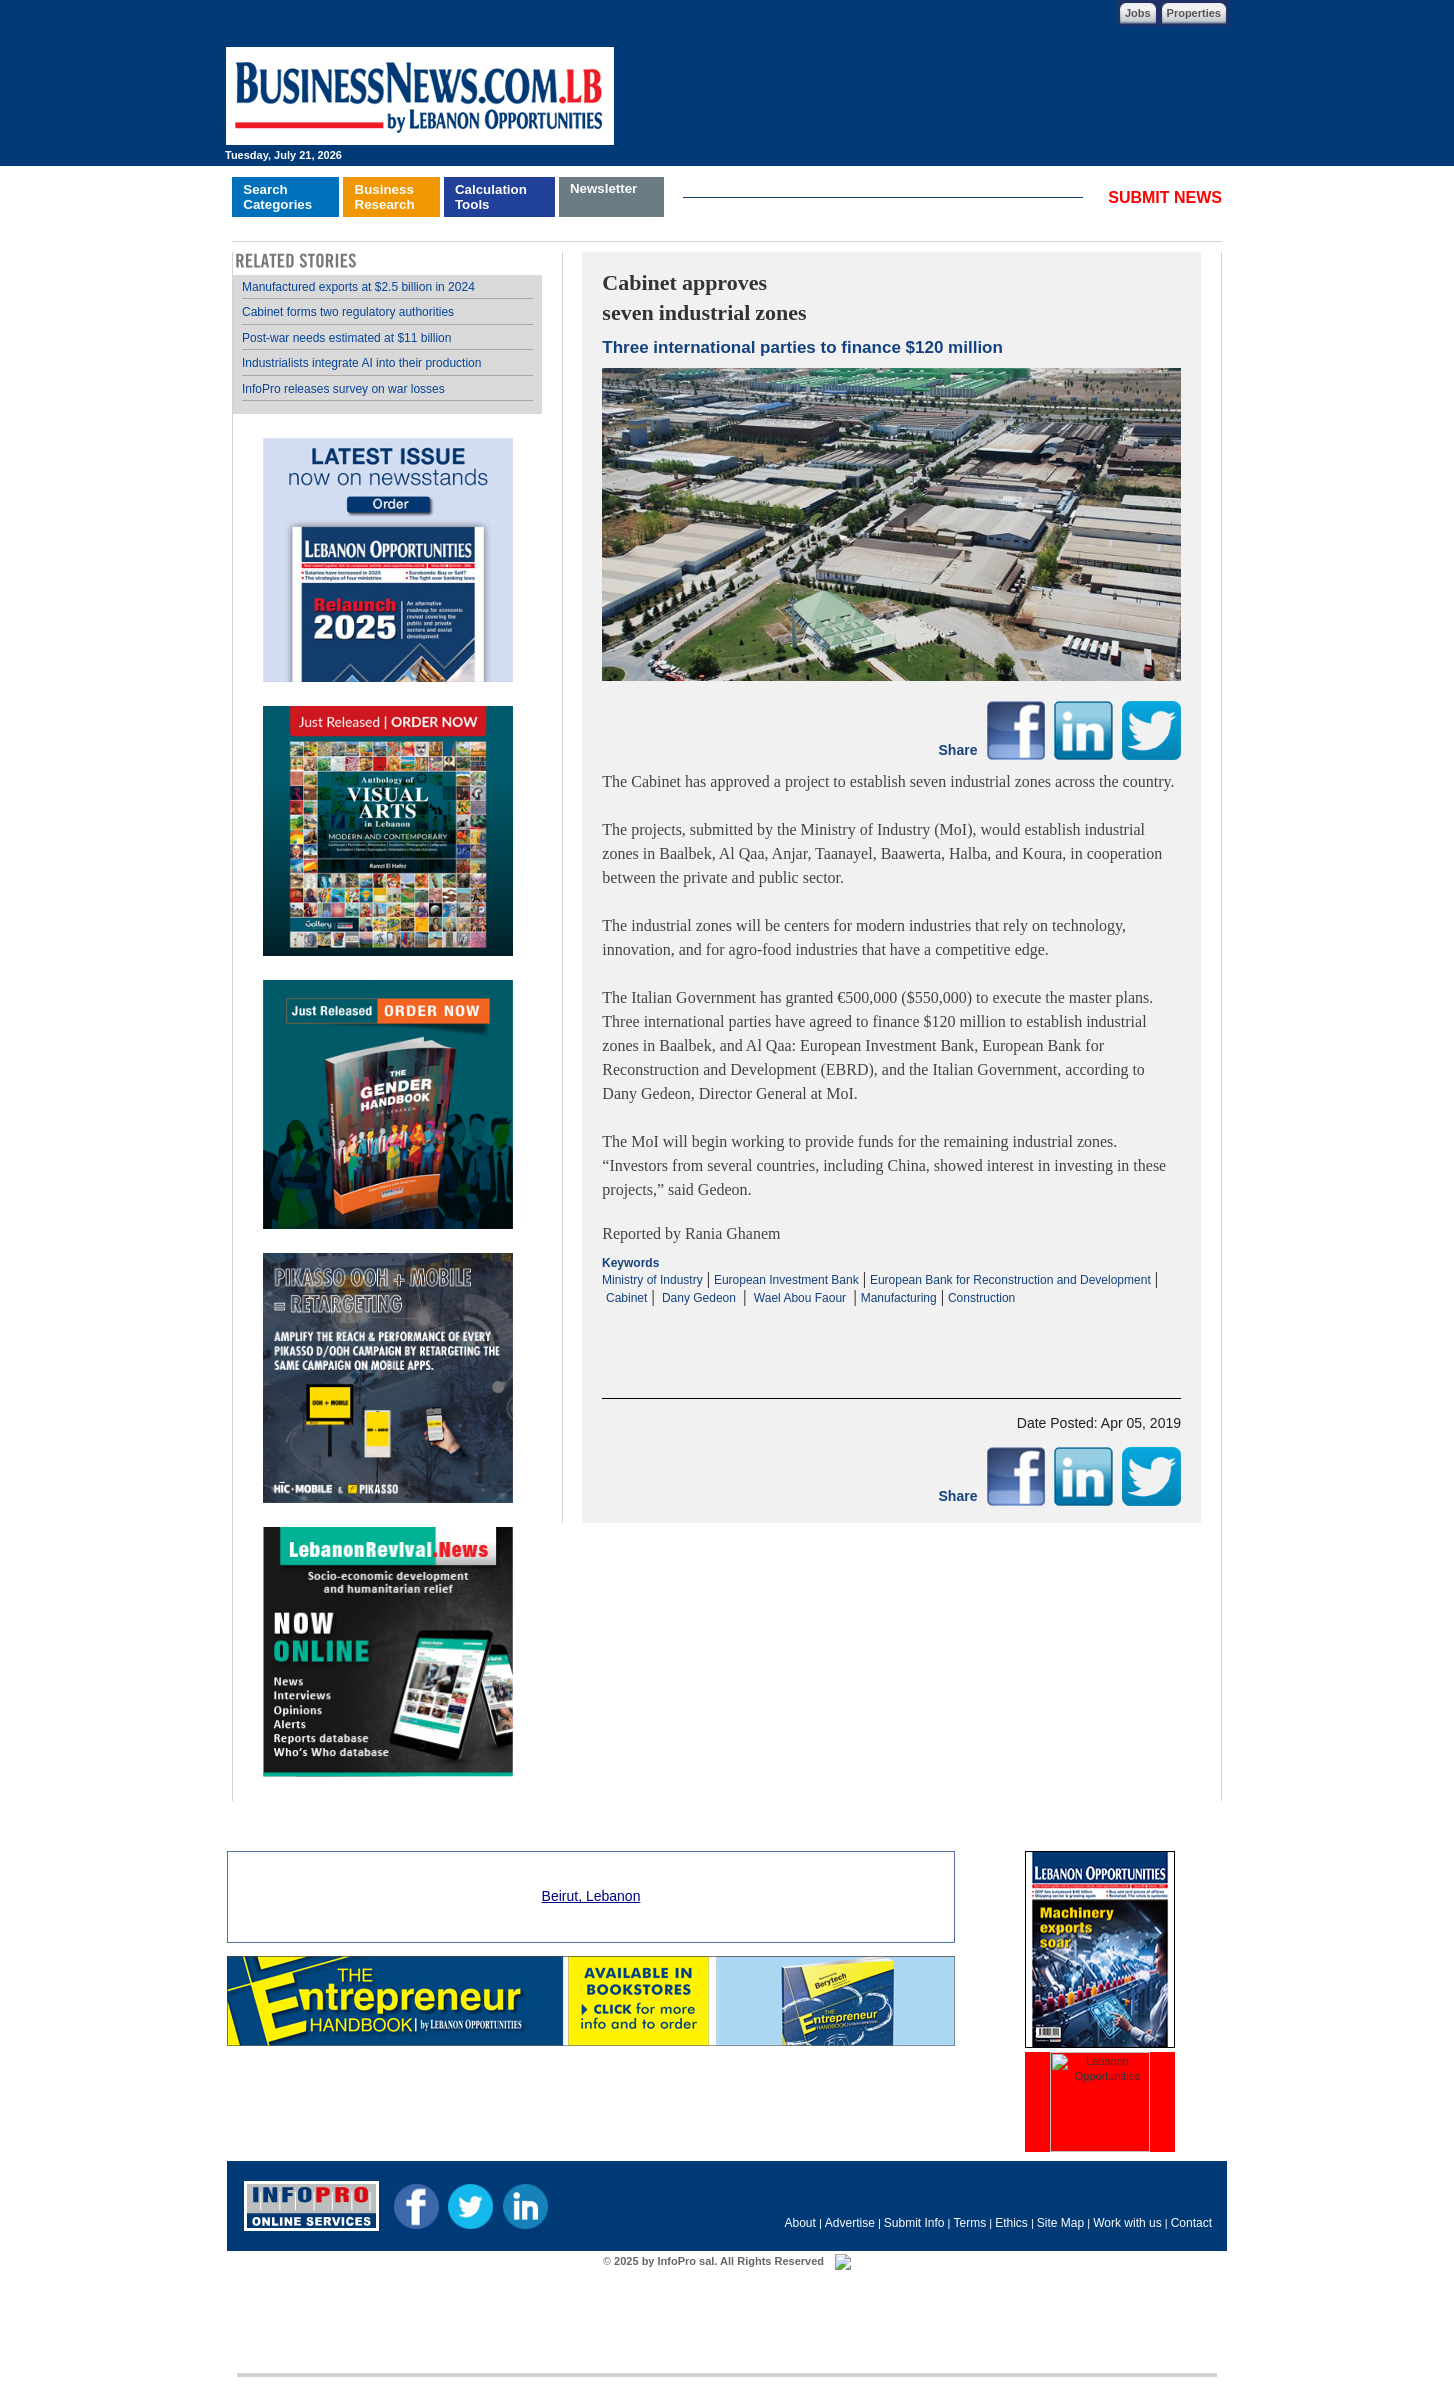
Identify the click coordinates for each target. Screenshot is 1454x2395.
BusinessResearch (385, 197)
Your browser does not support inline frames (387, 1026)
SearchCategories (277, 197)
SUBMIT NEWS (1165, 197)
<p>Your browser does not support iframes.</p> (891, 1326)
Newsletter (603, 188)
